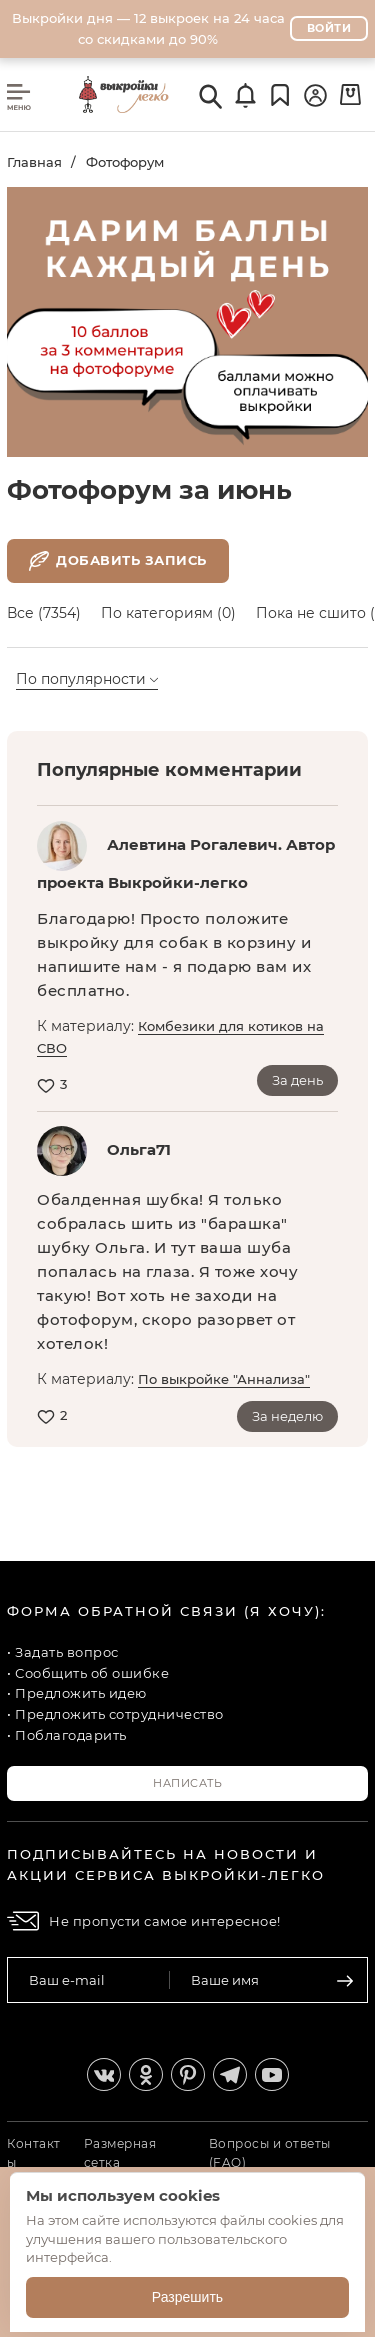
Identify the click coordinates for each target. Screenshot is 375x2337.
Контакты (34, 2153)
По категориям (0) (168, 613)
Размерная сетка (120, 2153)
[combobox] (107, 680)
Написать (187, 1783)
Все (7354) (44, 613)
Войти (329, 28)
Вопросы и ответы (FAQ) (270, 2153)
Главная (34, 162)
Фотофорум (125, 162)
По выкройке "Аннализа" (224, 1379)
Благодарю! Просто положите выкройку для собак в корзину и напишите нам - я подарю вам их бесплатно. (174, 954)
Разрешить (187, 2297)
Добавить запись (118, 561)
